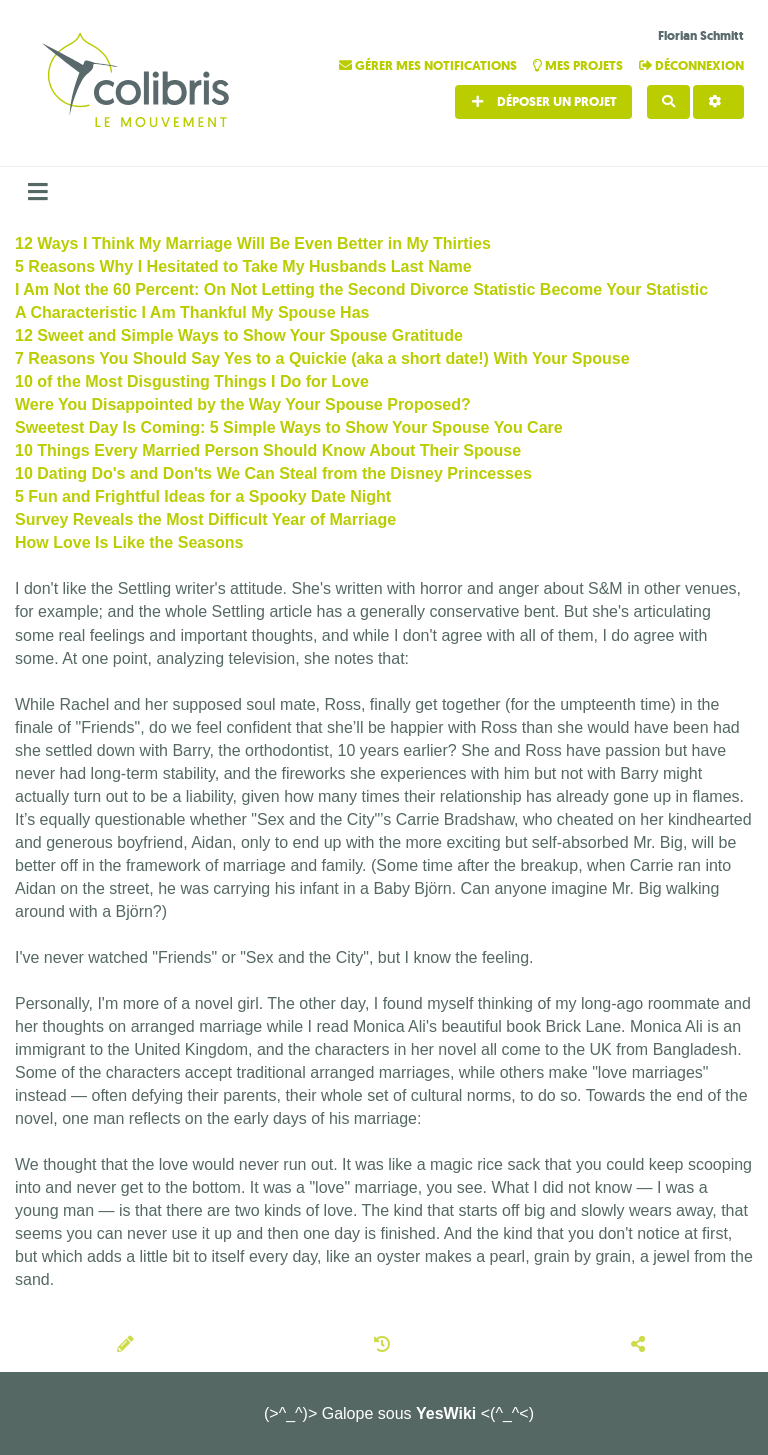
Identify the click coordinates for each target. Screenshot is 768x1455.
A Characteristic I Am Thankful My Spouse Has (192, 312)
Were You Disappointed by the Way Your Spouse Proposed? (243, 404)
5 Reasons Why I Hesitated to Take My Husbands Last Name (243, 266)
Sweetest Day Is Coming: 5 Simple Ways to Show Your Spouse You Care (289, 427)
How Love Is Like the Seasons (129, 542)
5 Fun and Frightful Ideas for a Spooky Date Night (203, 496)
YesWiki (446, 1413)
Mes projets (579, 65)
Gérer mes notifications (429, 65)
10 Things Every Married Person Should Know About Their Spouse (268, 450)
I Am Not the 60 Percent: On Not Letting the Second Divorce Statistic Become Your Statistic (361, 289)
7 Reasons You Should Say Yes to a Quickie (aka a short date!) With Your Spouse (322, 358)
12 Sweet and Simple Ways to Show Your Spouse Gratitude (239, 335)
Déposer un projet (543, 101)
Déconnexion (691, 65)
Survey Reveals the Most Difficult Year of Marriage (205, 519)
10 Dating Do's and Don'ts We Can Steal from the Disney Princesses (273, 473)
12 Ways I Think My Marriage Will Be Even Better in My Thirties (253, 243)
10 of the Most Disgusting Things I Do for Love (192, 381)
